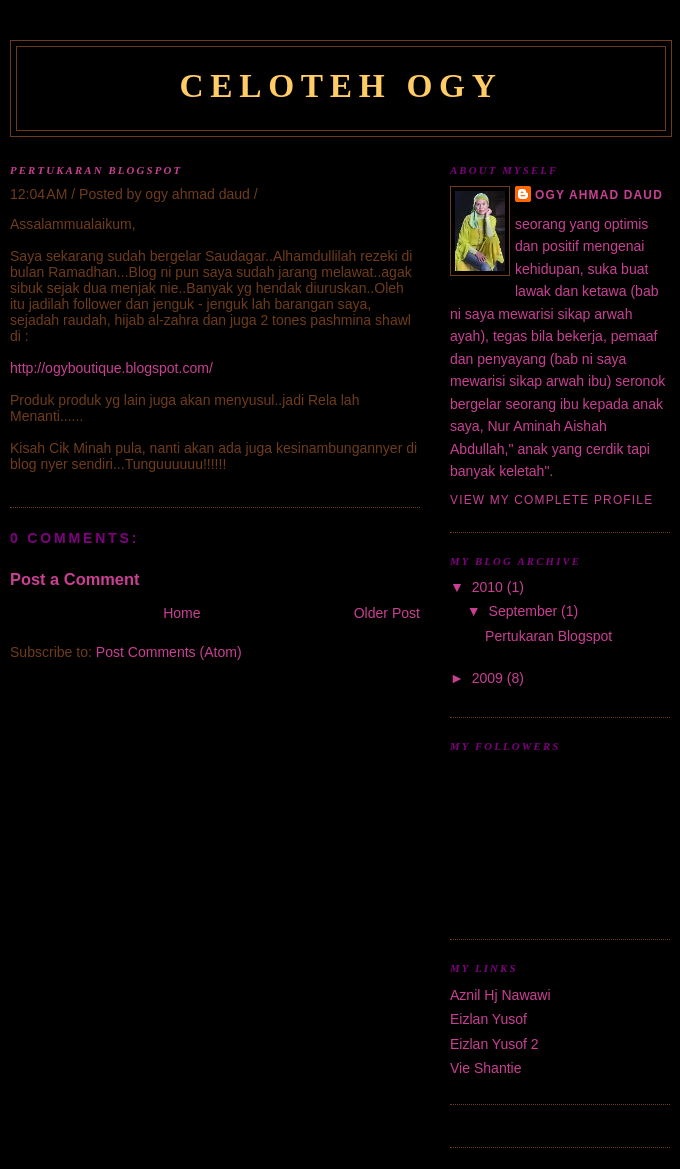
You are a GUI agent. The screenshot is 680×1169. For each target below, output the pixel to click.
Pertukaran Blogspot (96, 170)
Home (181, 613)
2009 (489, 678)
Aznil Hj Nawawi (500, 995)
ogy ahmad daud (599, 195)
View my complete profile (551, 500)
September (525, 611)
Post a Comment (74, 579)
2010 (489, 587)
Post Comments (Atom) (169, 652)
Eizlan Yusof (488, 1019)
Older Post (387, 613)
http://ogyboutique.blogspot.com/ (111, 368)
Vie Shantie (486, 1068)
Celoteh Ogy (340, 85)
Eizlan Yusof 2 (494, 1044)
